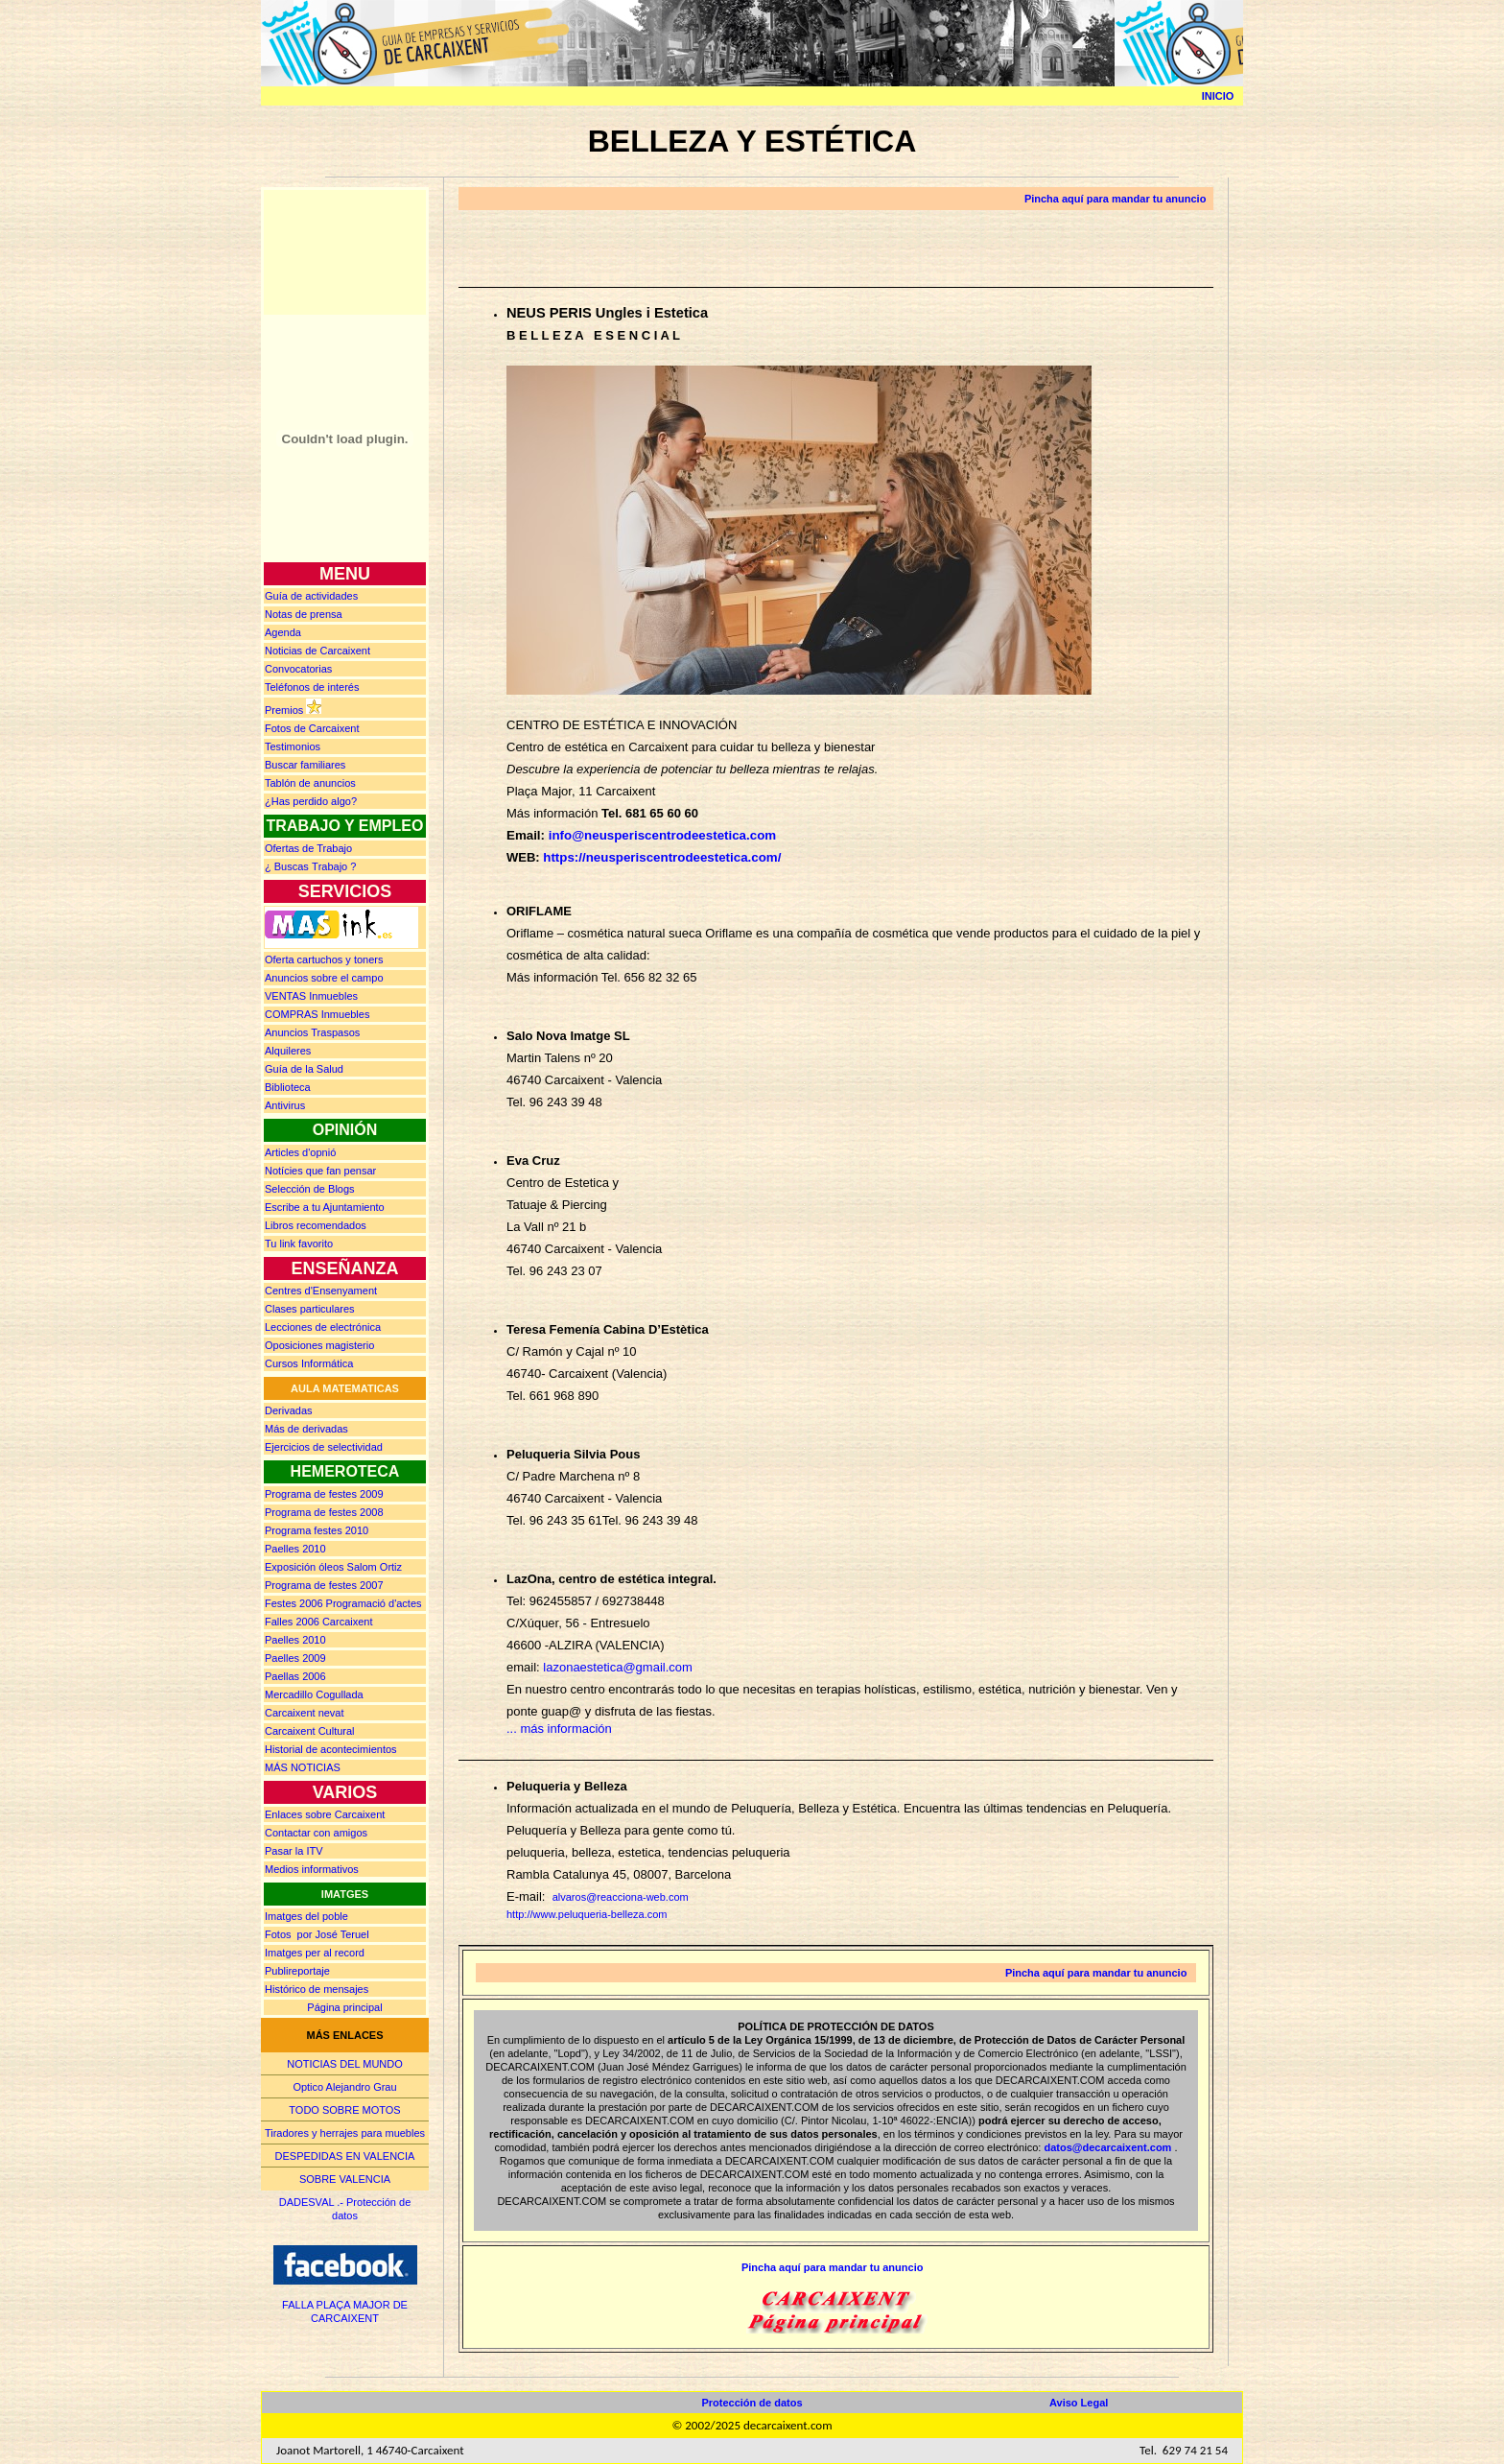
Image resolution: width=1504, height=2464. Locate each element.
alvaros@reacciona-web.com (620, 1897)
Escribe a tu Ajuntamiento (325, 1207)
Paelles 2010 (295, 1548)
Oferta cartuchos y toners (324, 959)
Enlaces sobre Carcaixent (325, 1814)
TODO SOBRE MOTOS (344, 2110)
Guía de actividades (311, 596)
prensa (303, 614)
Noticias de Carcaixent (317, 650)
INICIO (1218, 96)
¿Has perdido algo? (311, 801)
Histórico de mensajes (316, 1989)
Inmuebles (311, 996)
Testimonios (292, 746)
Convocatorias (298, 669)
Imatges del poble (306, 1916)
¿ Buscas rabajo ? (310, 866)
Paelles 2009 (295, 1658)
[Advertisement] (345, 251)
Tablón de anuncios (310, 783)
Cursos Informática (309, 1363)
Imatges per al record (314, 1952)
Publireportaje (297, 1971)
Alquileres (288, 1050)
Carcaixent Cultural (310, 1731)
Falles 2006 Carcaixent (319, 1621)
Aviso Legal (1078, 2402)
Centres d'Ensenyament (321, 1290)
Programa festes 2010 (316, 1530)
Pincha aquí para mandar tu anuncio (1115, 198)
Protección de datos (751, 2402)
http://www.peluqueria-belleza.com (587, 1914)
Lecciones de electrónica (323, 1327)
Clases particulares (310, 1309)
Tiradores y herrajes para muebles (345, 2133)
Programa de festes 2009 (324, 1494)
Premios (284, 710)
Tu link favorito (299, 1243)
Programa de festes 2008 (324, 1512)
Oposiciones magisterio (319, 1345)
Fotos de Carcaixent (312, 728)
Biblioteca (288, 1087)
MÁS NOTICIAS (303, 1767)
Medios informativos (312, 1869)
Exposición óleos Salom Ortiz (333, 1567)
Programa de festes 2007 (324, 1585)
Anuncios (324, 977)
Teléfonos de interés (312, 687)
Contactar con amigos (316, 1832)
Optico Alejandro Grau (344, 2087)
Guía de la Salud (304, 1069)
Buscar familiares (305, 764)
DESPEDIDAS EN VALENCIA (345, 2156)
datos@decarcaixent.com (1107, 2147)
